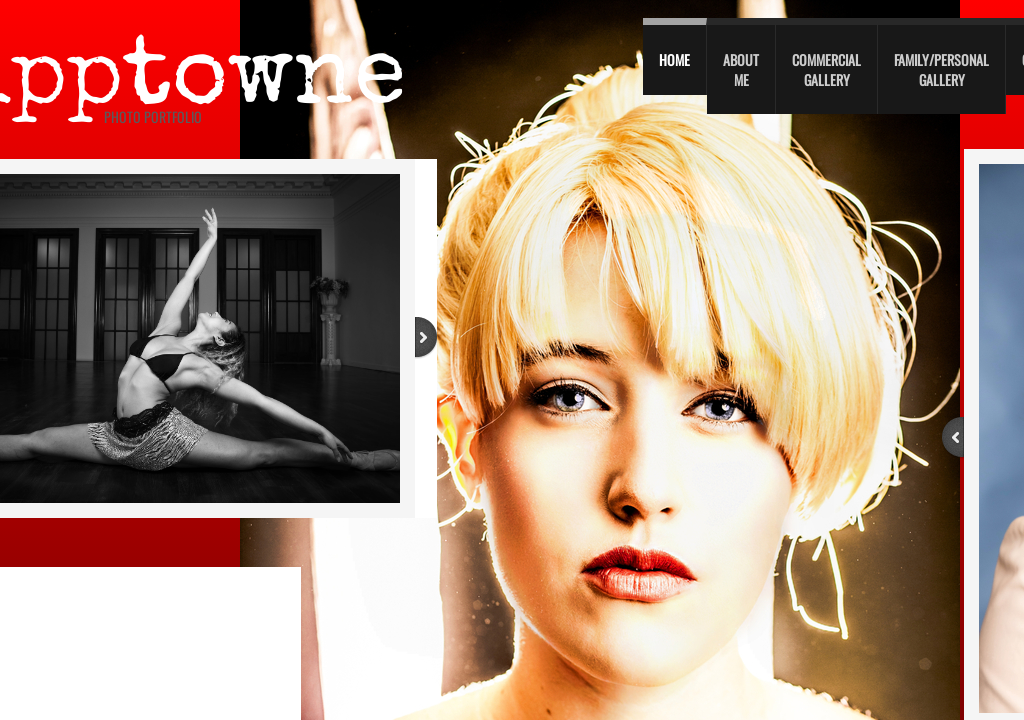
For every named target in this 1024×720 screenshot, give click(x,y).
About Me (741, 69)
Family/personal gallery (941, 69)
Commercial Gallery (826, 69)
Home (674, 59)
